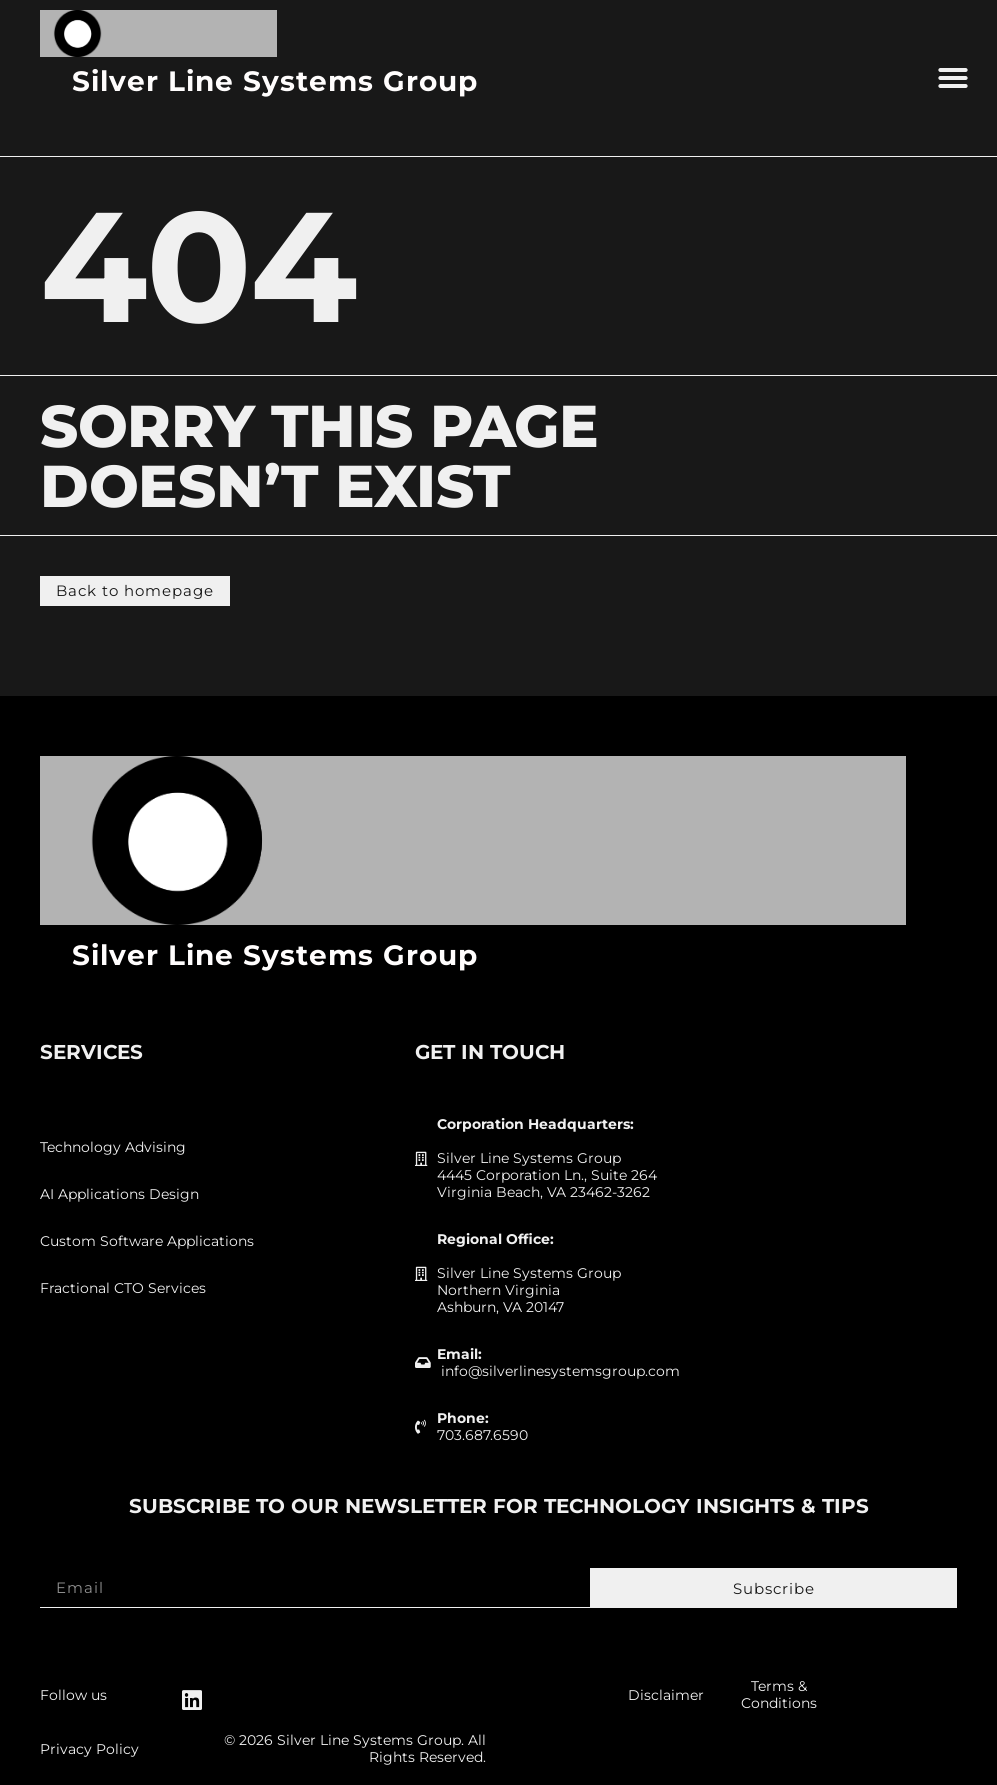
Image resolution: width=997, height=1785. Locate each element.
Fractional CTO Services (123, 1288)
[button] (953, 78)
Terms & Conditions (779, 1694)
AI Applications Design (119, 1194)
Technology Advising (113, 1147)
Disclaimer (666, 1694)
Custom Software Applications (147, 1241)
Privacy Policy (89, 1748)
